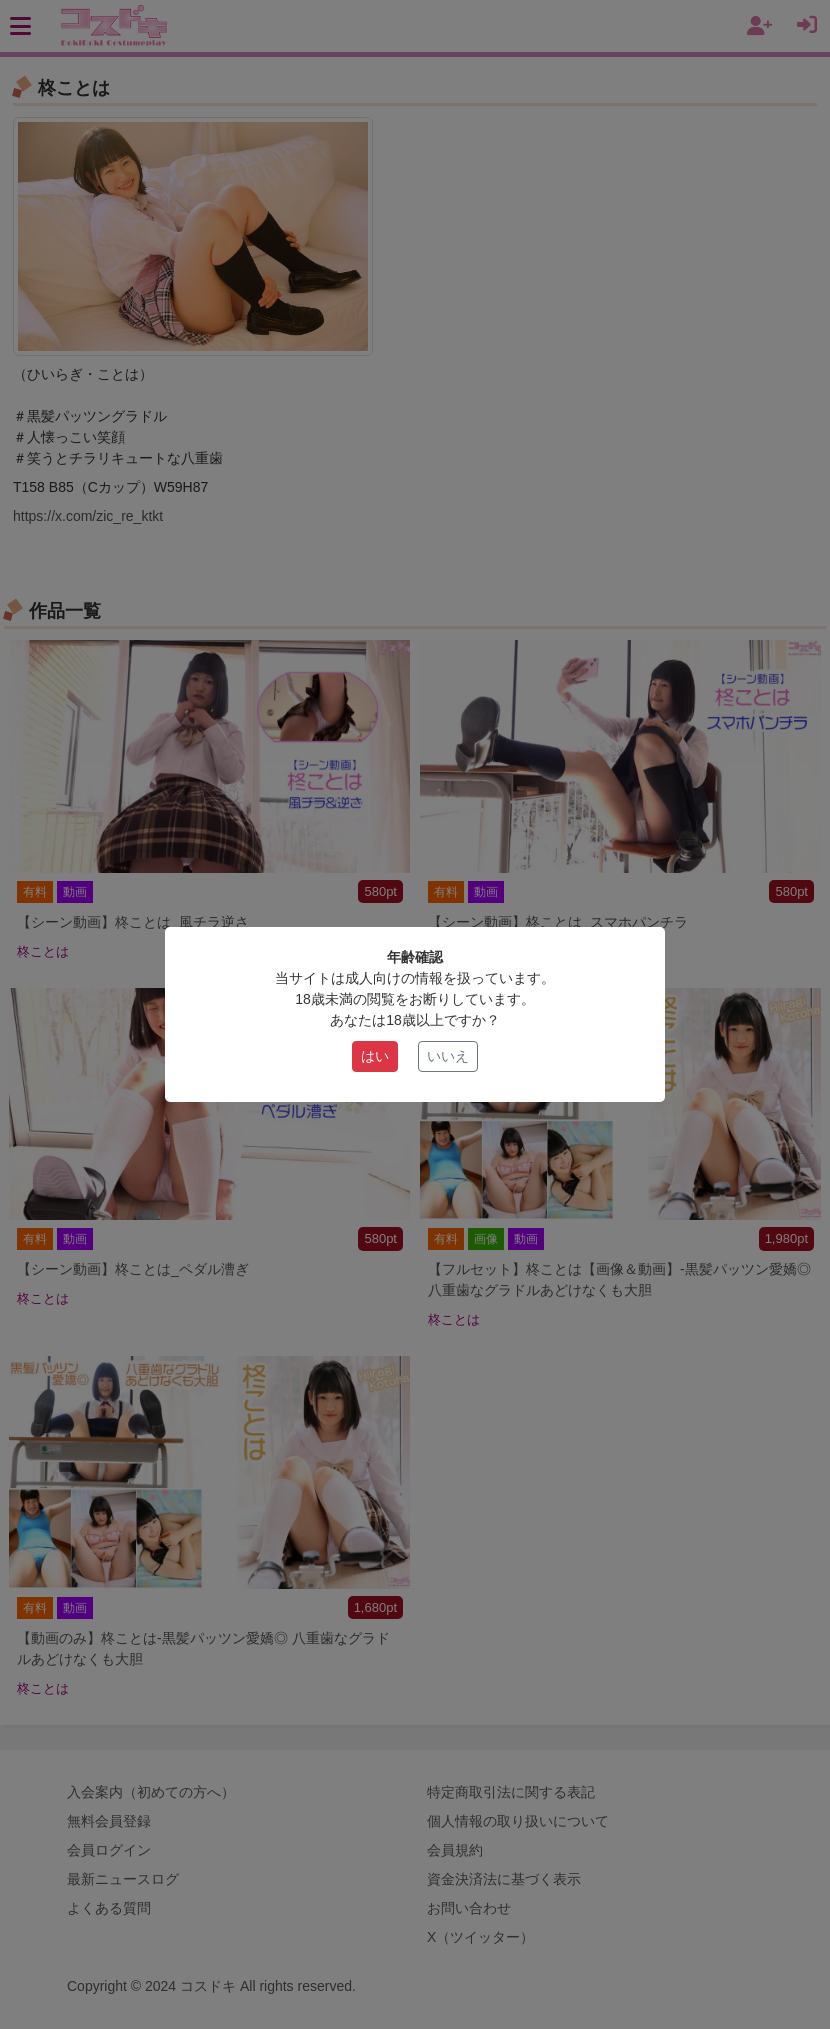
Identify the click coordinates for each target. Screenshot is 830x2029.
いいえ (448, 1056)
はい (375, 1056)
